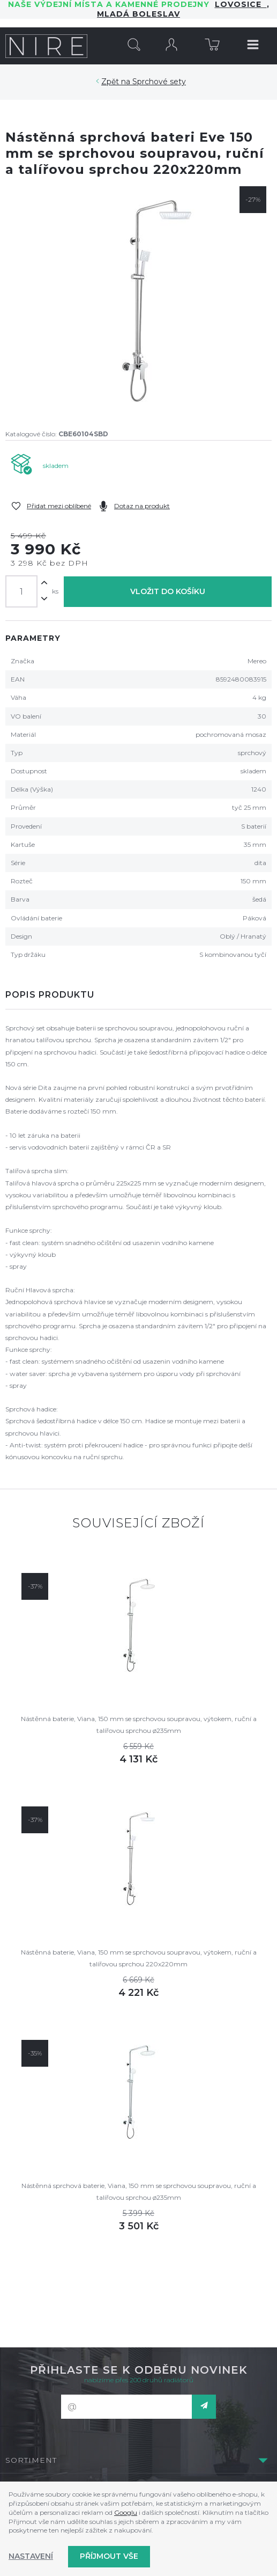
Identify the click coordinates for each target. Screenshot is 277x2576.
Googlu (125, 2512)
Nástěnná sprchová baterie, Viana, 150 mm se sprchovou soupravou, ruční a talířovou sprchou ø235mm (138, 2191)
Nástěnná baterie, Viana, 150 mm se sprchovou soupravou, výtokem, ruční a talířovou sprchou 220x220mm (139, 1958)
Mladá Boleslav (138, 14)
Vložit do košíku (167, 591)
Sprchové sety (159, 81)
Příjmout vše (109, 2556)
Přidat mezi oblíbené (59, 506)
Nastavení (31, 2556)
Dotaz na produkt (142, 506)
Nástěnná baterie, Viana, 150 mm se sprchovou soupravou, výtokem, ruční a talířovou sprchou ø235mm (139, 1725)
